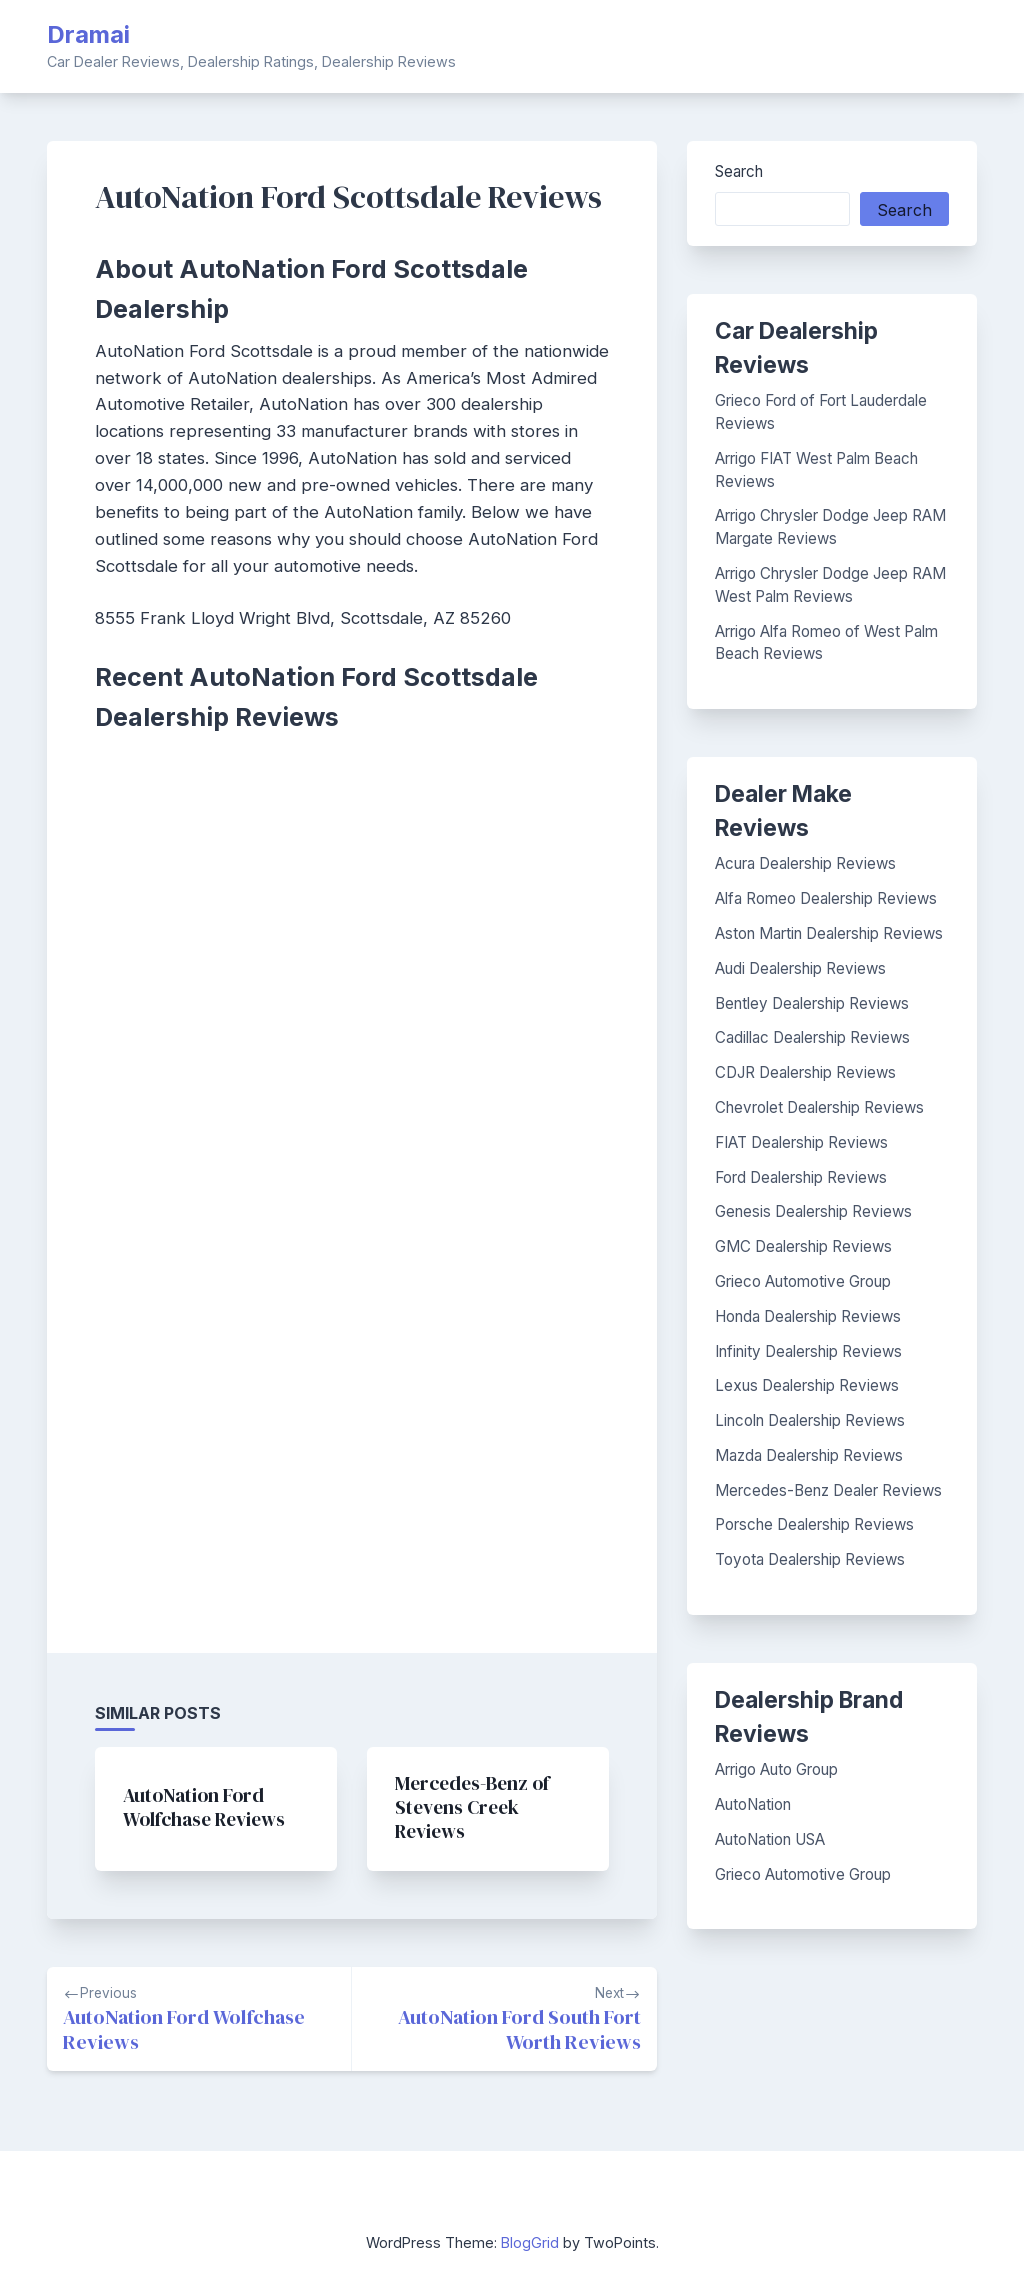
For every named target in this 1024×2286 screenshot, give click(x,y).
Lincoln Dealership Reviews (810, 1420)
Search (739, 171)
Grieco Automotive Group (803, 1281)
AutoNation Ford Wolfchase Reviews (204, 1807)
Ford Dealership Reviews (801, 1177)
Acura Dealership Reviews (805, 863)
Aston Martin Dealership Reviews (829, 933)
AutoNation (753, 1804)
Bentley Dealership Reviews (812, 1003)
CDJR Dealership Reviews (805, 1072)
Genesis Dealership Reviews (813, 1211)
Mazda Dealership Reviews (809, 1455)
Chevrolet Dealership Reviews (819, 1107)
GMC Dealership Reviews (803, 1246)
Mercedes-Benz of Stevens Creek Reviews (472, 1807)
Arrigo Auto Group (776, 1769)
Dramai (88, 34)
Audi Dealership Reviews (800, 968)
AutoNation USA (770, 1839)
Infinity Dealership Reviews (808, 1351)
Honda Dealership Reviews (808, 1316)
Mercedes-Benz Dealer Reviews (828, 1490)
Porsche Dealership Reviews (814, 1524)
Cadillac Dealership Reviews (812, 1037)
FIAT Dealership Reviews (801, 1142)
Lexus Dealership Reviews (807, 1385)
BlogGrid (530, 2242)
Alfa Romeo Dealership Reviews (826, 898)
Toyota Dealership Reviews (810, 1559)
